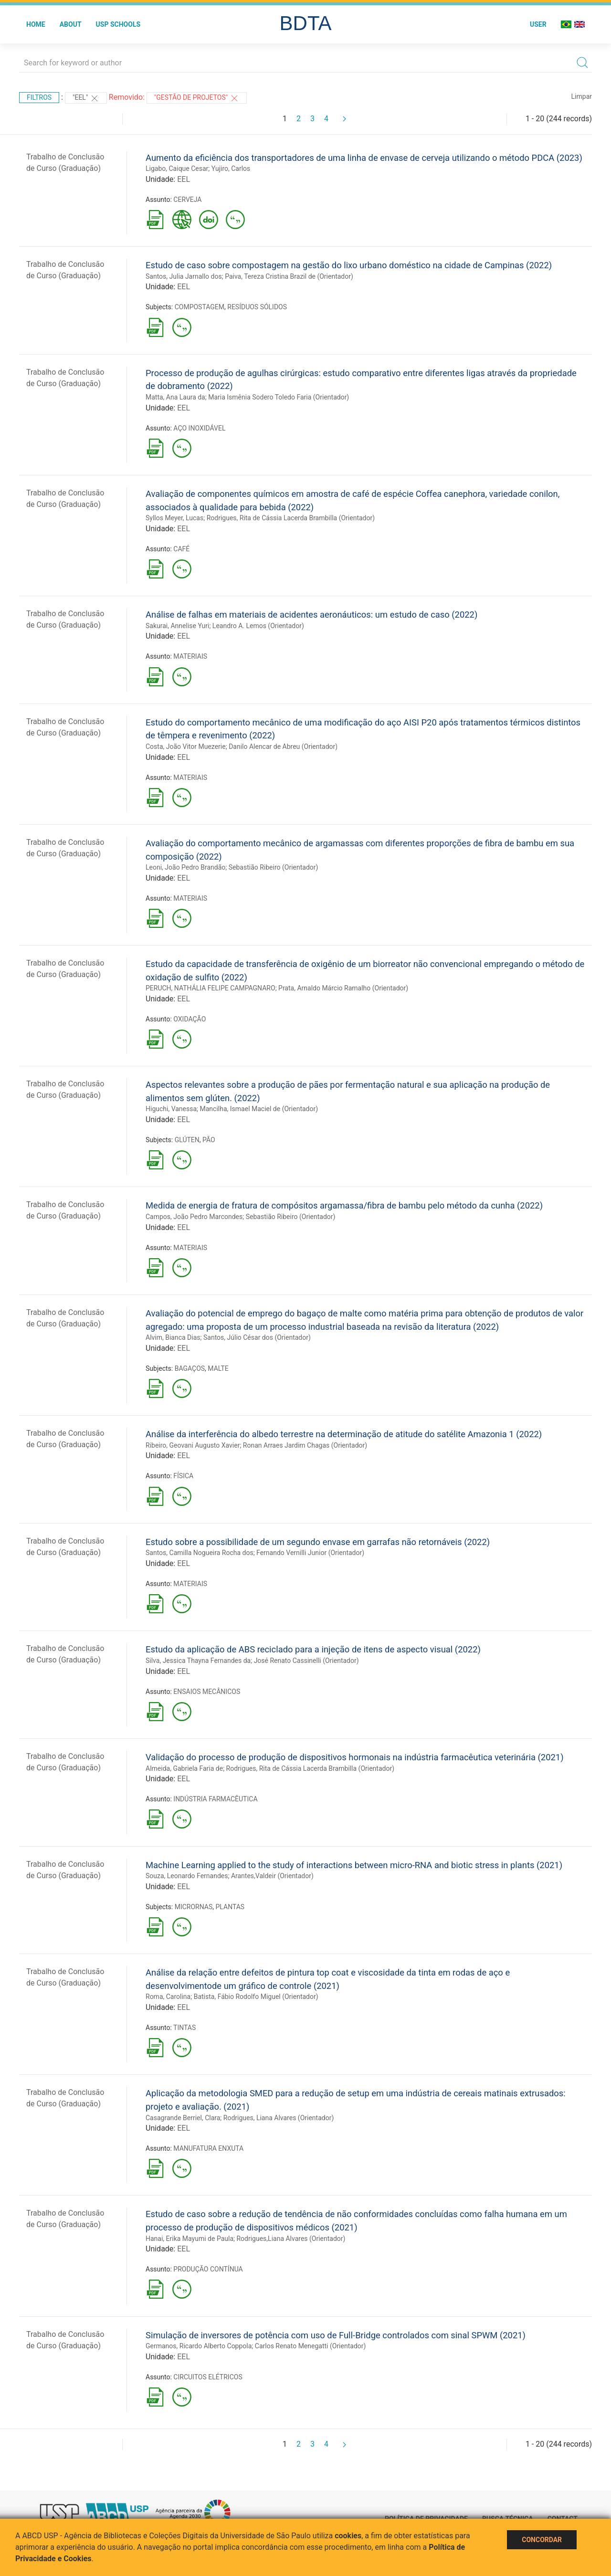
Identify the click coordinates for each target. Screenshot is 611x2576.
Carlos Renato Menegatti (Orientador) (310, 2346)
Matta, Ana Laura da (175, 397)
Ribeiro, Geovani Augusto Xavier (193, 1445)
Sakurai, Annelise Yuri (177, 626)
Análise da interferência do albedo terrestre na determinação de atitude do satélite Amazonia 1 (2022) (344, 1434)
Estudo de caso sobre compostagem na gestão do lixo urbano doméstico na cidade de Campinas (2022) (349, 265)
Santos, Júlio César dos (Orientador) (257, 1337)
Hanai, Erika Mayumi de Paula (189, 2238)
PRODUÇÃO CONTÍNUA (207, 2269)
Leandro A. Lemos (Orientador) (258, 626)
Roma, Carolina (168, 1996)
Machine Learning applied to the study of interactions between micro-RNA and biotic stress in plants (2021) (354, 1865)
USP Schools (118, 24)
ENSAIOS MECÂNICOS (206, 1691)
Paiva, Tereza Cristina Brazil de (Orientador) (289, 276)
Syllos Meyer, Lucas (174, 518)
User (538, 24)
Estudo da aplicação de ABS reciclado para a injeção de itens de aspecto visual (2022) (313, 1649)
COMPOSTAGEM (199, 307)
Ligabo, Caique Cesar (177, 168)
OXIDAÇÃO (189, 1019)
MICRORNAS (194, 1907)
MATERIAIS (190, 656)
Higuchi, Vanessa (171, 1109)
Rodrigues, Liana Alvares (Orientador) (278, 2118)
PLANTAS (230, 1907)
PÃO (208, 1140)
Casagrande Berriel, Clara (183, 2118)
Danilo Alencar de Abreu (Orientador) (283, 746)
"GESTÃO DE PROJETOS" (196, 98)
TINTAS (184, 2027)
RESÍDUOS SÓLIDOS (257, 307)
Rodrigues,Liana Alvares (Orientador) (290, 2238)
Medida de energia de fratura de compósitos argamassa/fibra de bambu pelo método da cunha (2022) (344, 1205)
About (71, 24)
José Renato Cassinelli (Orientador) (306, 1660)
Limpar (581, 96)
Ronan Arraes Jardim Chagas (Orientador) (305, 1445)
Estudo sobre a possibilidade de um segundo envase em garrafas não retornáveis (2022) (318, 1542)
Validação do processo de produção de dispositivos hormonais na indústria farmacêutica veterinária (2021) (355, 1757)
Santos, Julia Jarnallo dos (184, 276)
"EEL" (86, 98)
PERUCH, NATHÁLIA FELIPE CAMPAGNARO (210, 988)
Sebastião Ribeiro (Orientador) (273, 867)
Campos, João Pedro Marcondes (194, 1216)
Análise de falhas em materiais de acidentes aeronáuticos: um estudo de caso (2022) (311, 615)
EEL (183, 179)
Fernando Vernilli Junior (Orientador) (310, 1552)
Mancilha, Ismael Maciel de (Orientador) (259, 1109)
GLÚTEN (187, 1140)
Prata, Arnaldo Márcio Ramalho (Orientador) (343, 988)
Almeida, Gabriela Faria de (184, 1768)
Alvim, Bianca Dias (173, 1337)
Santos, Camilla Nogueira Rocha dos (199, 1552)
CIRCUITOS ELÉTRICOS (207, 2377)
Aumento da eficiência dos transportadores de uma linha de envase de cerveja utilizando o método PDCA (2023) (364, 158)
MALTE (218, 1368)
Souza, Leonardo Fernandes (187, 1876)
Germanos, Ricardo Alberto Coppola (199, 2346)
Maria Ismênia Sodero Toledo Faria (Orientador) (278, 397)
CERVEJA (187, 199)
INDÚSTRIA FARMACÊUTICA (215, 1799)
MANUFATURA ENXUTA (208, 2148)
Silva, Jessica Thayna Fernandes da (198, 1660)
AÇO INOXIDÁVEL (199, 428)
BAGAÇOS (190, 1368)
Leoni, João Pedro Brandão (185, 867)
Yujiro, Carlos (231, 168)
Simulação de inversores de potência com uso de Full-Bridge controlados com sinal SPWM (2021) (336, 2335)
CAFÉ (181, 549)
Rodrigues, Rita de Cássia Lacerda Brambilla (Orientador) (291, 518)
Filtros (39, 97)
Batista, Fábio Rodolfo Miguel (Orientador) (256, 1996)
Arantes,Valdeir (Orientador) (272, 1876)
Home (35, 24)
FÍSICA (183, 1476)
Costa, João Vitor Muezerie (186, 746)
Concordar (542, 2540)
